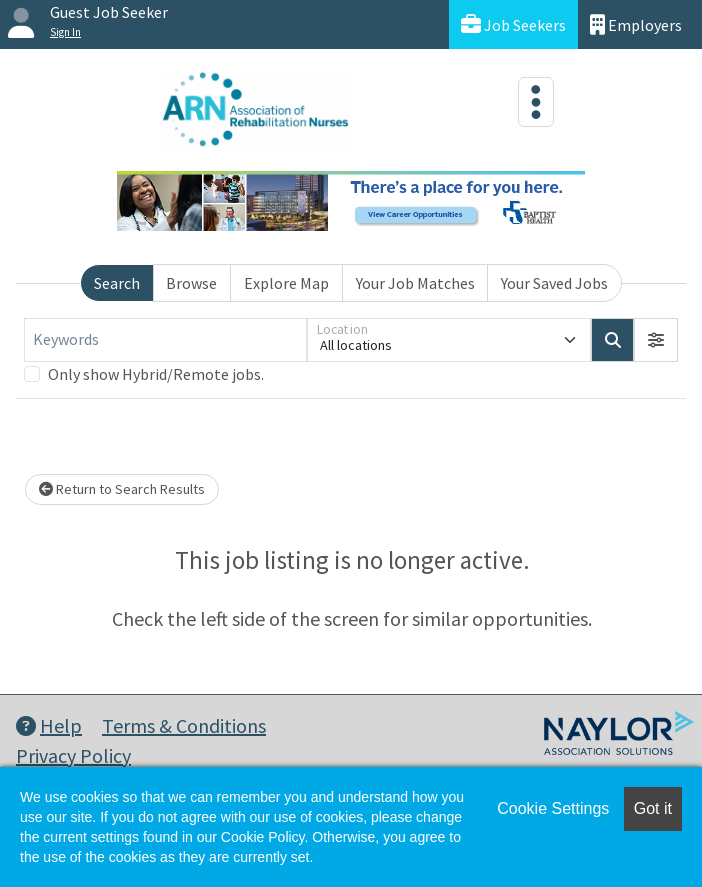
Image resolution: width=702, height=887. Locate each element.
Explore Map (286, 283)
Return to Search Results (122, 489)
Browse (191, 283)
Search (117, 283)
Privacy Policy (73, 755)
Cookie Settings (553, 808)
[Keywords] (165, 340)
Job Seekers (513, 24)
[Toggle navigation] (536, 102)
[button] (656, 340)
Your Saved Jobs (554, 283)
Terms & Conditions (184, 725)
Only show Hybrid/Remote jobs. (156, 374)
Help (49, 725)
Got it (653, 808)
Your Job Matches (415, 283)
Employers (636, 24)
